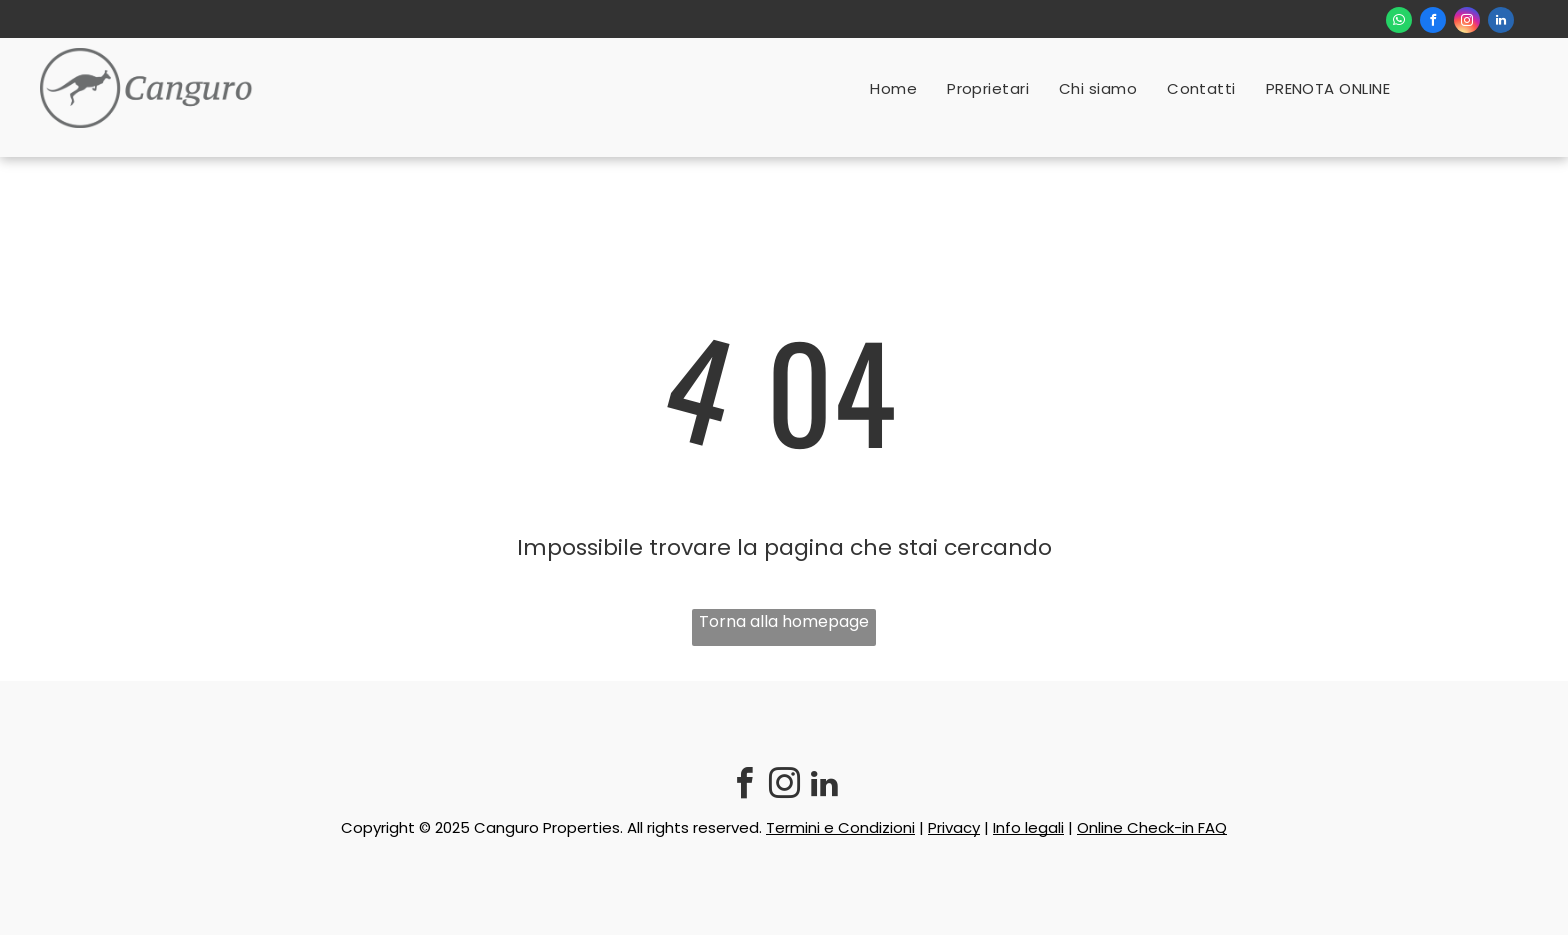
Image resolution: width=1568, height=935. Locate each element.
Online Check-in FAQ (1152, 827)
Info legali (1028, 827)
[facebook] (1433, 22)
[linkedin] (1501, 22)
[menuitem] (893, 88)
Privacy (954, 827)
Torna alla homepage (784, 621)
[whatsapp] (1399, 22)
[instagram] (1467, 22)
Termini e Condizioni (840, 827)
